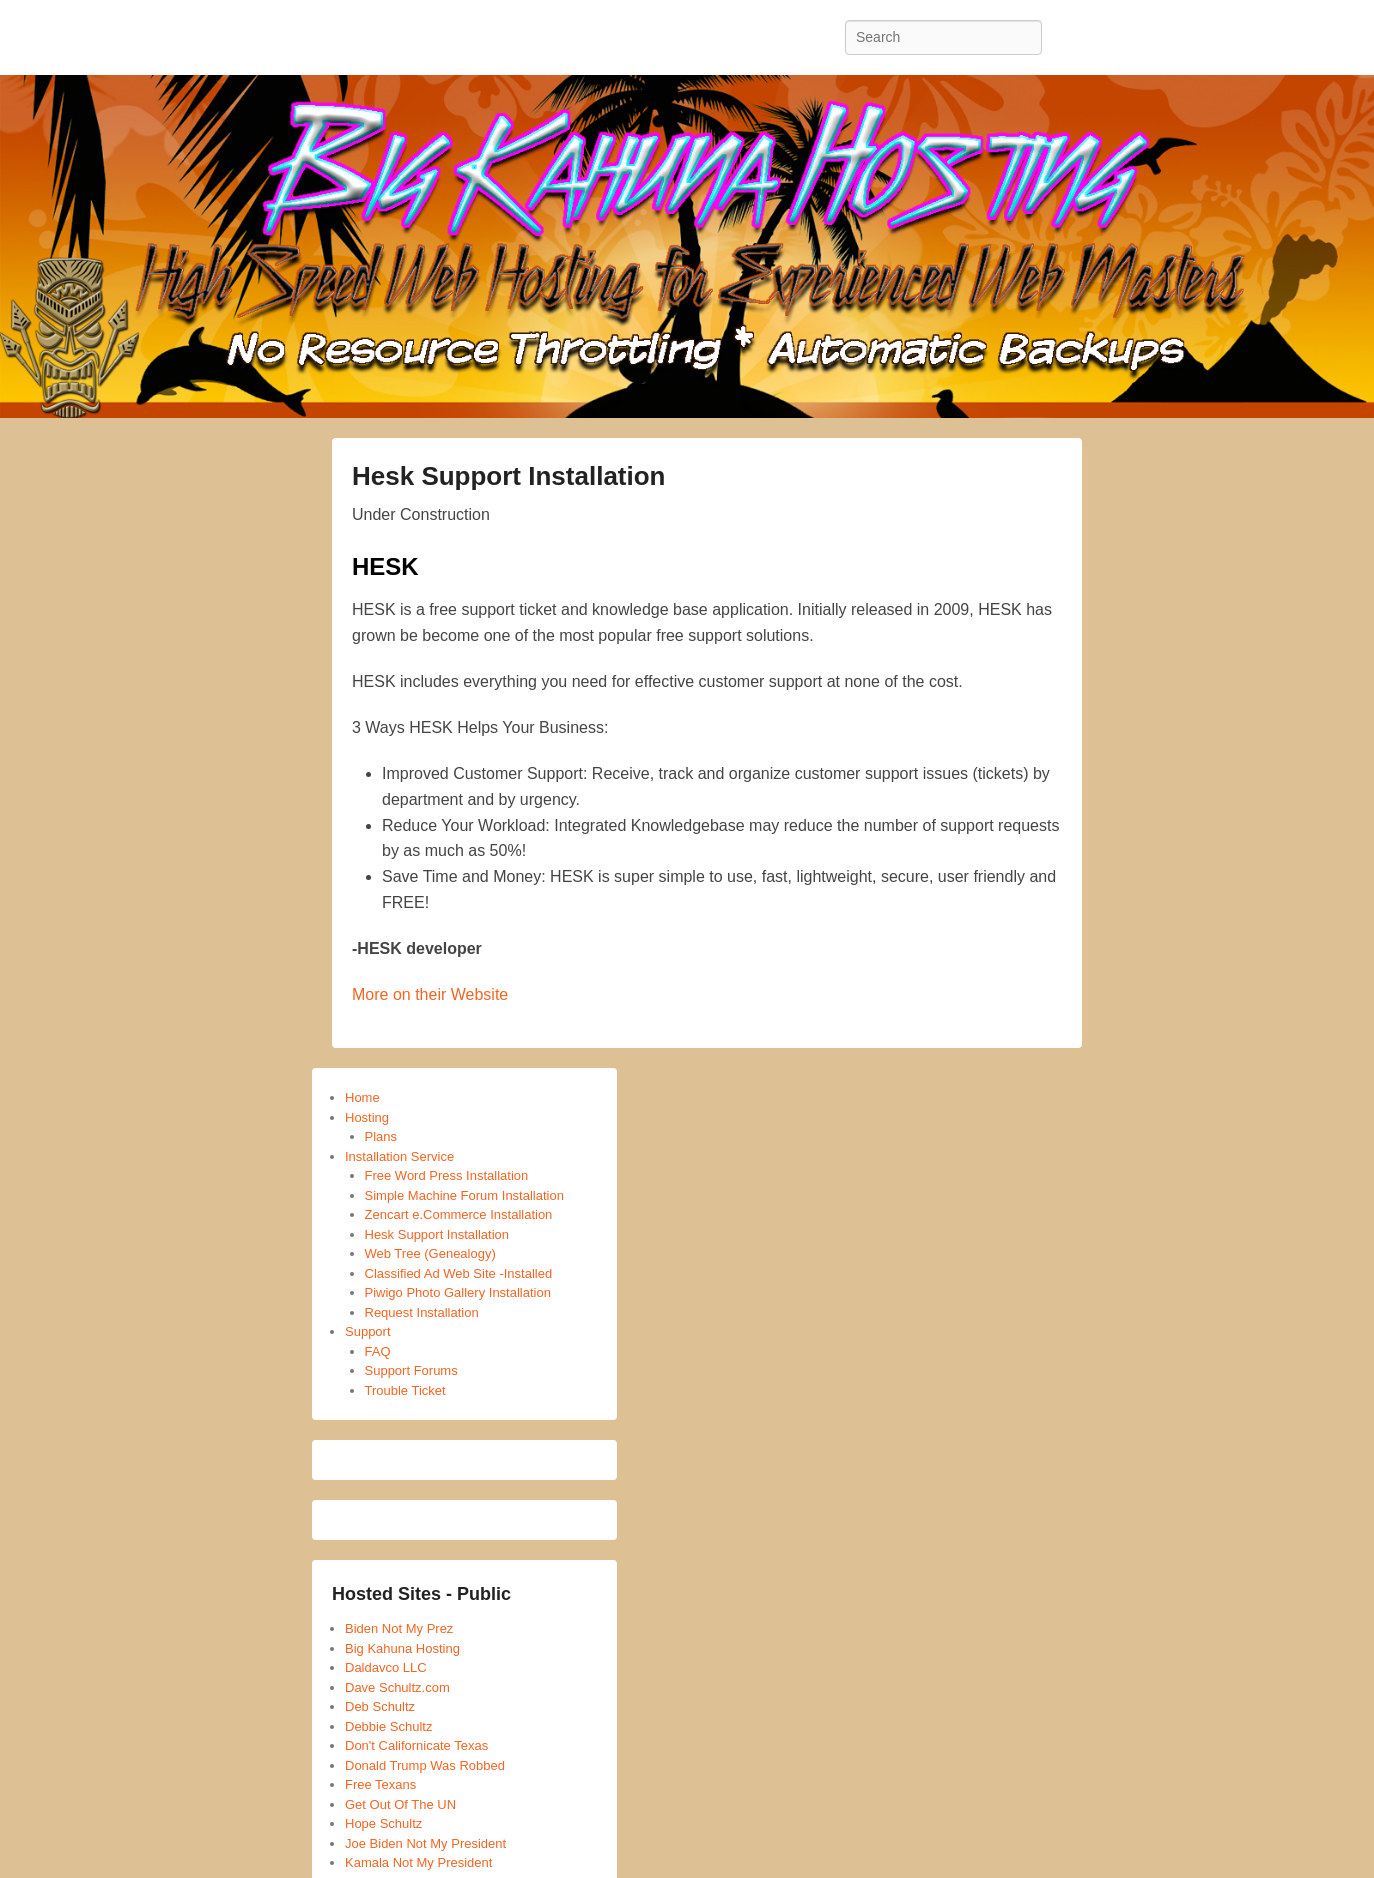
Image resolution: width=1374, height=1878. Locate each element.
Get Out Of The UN (400, 1804)
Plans (381, 1136)
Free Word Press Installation (447, 1175)
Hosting (367, 1117)
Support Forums (411, 1370)
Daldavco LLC (386, 1667)
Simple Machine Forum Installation (464, 1195)
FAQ (378, 1351)
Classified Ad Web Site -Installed (459, 1273)
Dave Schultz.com (397, 1687)
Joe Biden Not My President (425, 1843)
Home (362, 1097)
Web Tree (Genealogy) (430, 1253)
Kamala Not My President (418, 1862)
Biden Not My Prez (399, 1628)
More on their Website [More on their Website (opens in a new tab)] (430, 994)
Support (368, 1331)
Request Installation (422, 1312)
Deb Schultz (380, 1706)
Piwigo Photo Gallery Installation (458, 1292)
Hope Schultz (383, 1823)
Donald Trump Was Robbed (425, 1765)
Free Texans (380, 1784)
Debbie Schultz (388, 1726)
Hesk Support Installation (509, 476)
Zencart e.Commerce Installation (459, 1214)
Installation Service (399, 1156)
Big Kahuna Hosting (402, 1648)
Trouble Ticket (405, 1390)
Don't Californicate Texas (416, 1745)
